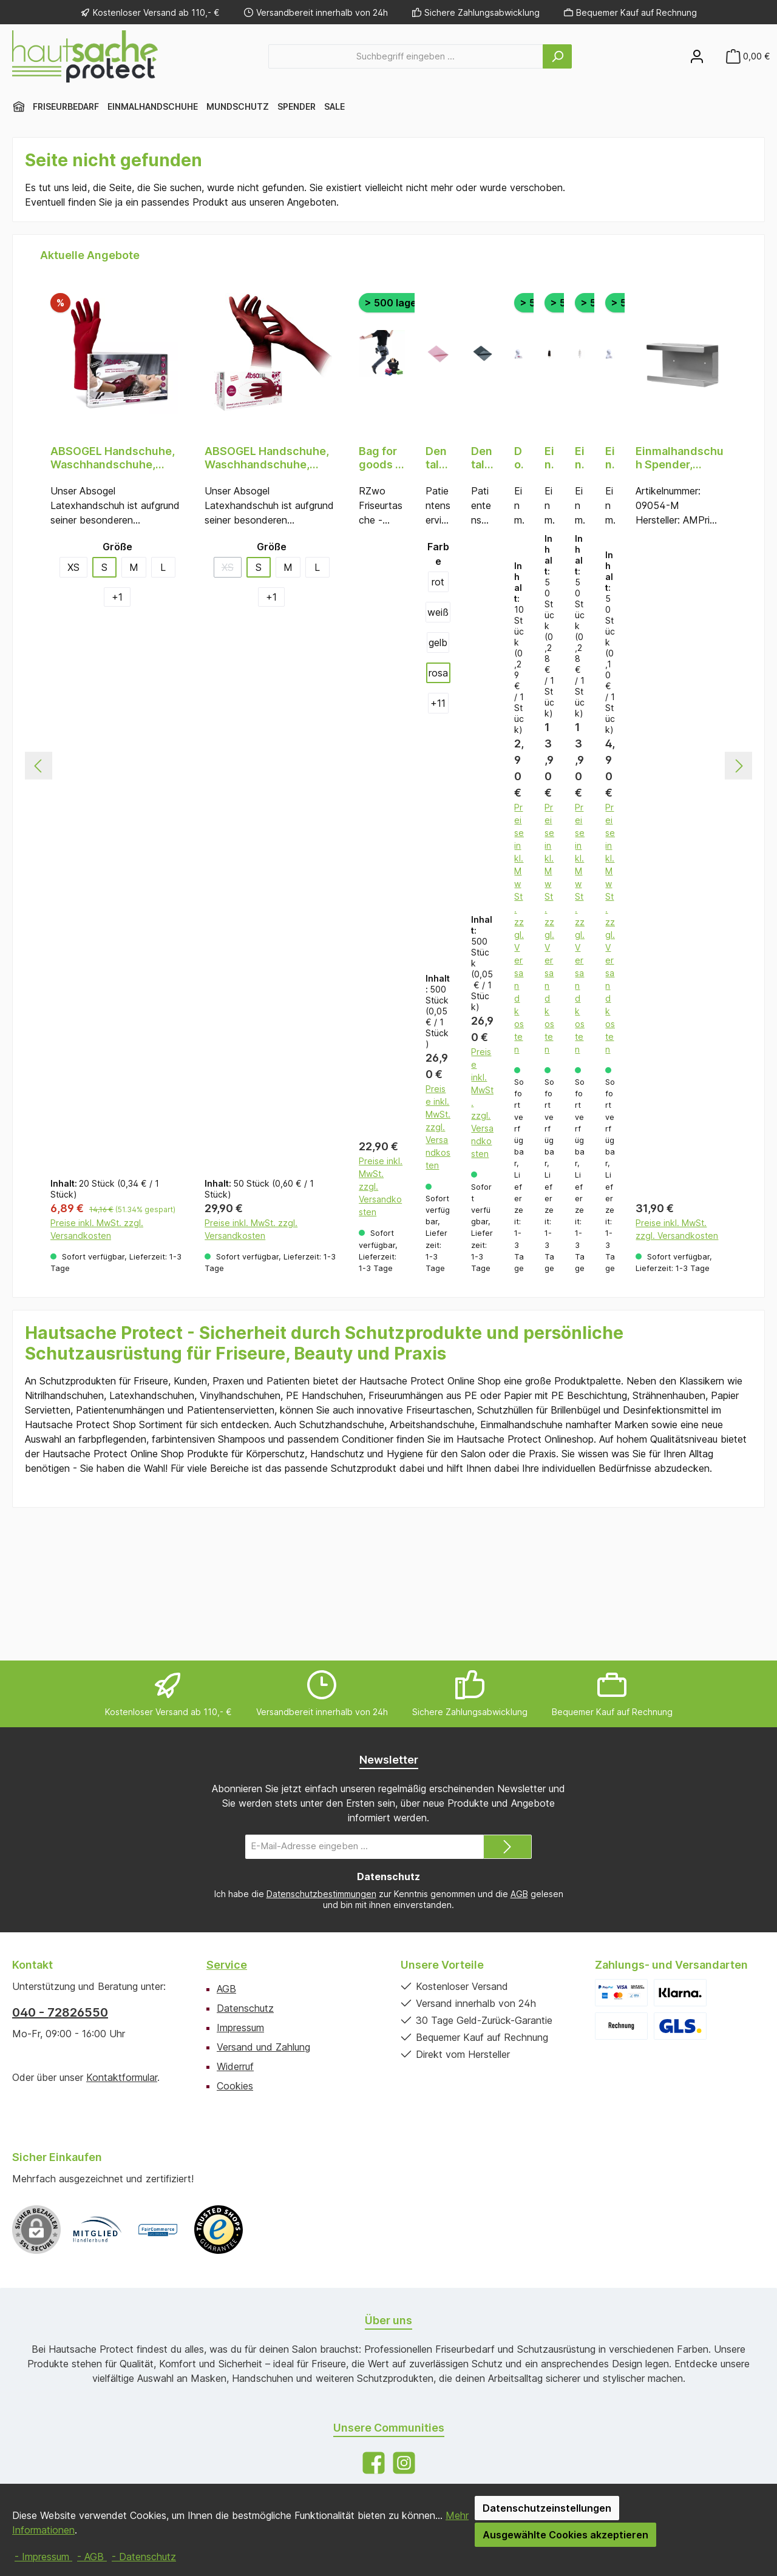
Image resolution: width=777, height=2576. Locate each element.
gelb (438, 642)
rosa (438, 673)
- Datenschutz (144, 2557)
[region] (388, 836)
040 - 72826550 (60, 2012)
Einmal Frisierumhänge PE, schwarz (549, 458)
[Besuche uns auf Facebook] (373, 2463)
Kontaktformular (121, 2077)
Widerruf (235, 2066)
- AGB (92, 2557)
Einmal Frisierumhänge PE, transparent (580, 458)
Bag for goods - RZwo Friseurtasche (380, 458)
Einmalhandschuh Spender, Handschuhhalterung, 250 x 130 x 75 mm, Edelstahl (680, 458)
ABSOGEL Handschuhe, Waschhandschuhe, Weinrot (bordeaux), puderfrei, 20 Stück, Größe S (112, 458)
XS (73, 567)
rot (438, 582)
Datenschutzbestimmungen (321, 1894)
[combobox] (405, 56)
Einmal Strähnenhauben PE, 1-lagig (610, 458)
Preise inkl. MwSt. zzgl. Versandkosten (96, 1363)
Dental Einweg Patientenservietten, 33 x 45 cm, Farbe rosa (438, 458)
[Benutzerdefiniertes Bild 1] (97, 2230)
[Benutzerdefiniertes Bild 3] (218, 2229)
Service (226, 1964)
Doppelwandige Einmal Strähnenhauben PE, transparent (519, 458)
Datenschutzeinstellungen (547, 2508)
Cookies (235, 2086)
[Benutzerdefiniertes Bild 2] (158, 2229)
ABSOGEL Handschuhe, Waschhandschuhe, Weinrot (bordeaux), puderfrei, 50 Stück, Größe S (267, 458)
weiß (438, 612)
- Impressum (43, 2557)
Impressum (240, 2027)
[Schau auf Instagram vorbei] (404, 2463)
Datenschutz (245, 2008)
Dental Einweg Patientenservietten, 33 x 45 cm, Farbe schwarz (482, 458)
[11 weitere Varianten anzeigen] (438, 703)
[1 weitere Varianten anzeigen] (117, 597)
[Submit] (507, 1847)
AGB (519, 1894)
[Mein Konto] (697, 56)
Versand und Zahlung (263, 2047)
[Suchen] (557, 56)
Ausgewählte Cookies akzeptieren (565, 2535)
